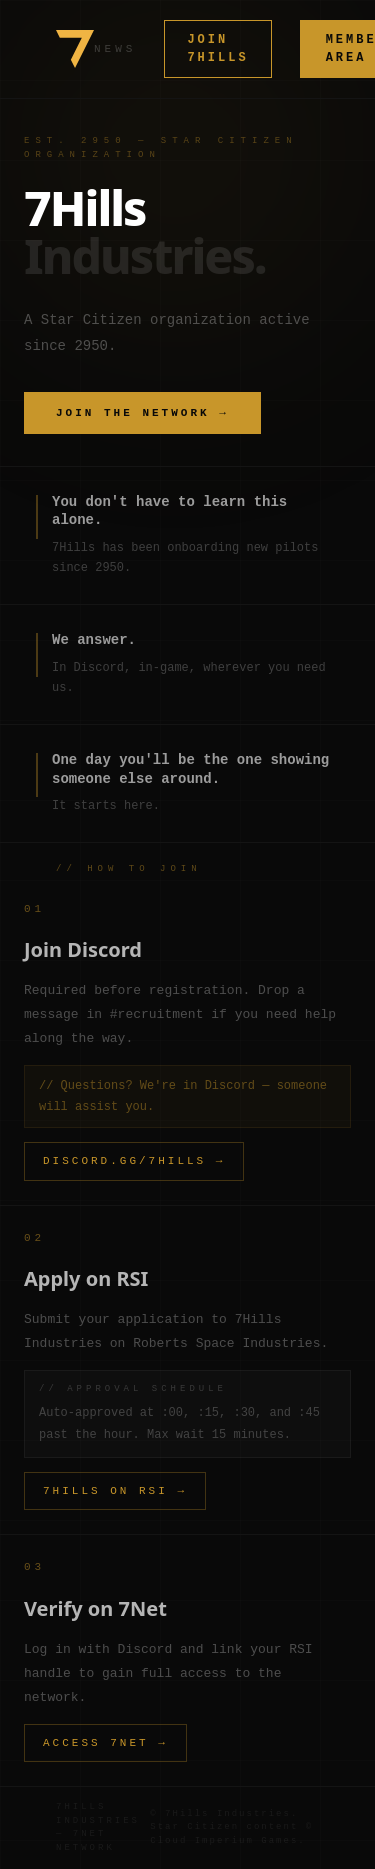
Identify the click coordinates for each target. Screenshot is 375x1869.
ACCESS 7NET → (105, 1742)
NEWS (115, 48)
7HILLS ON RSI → (115, 1490)
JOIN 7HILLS (217, 48)
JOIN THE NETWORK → (142, 412)
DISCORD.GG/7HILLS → (134, 1160)
